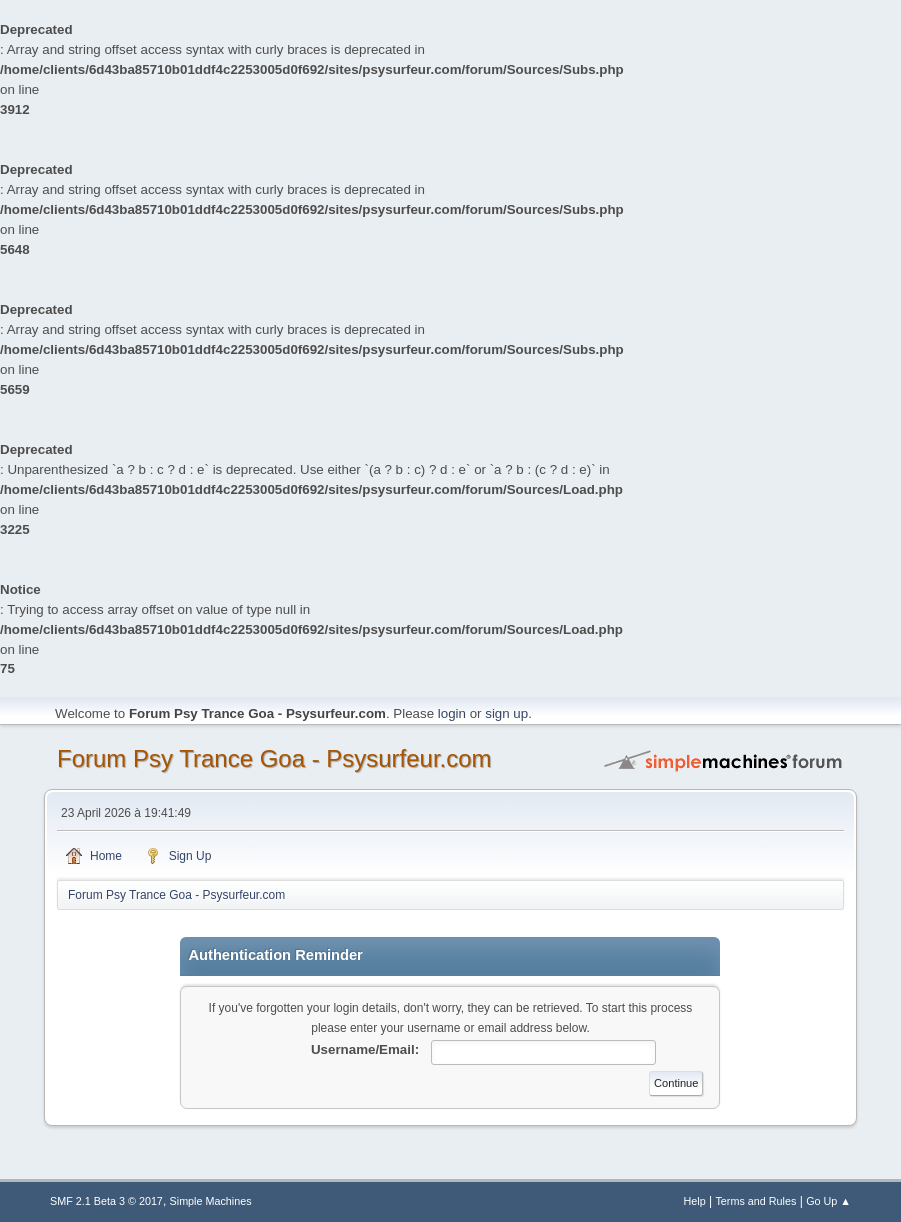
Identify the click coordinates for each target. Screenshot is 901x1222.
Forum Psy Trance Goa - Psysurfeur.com (274, 758)
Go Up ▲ (828, 1201)
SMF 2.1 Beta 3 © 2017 (106, 1201)
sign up (506, 713)
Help (694, 1201)
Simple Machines (211, 1201)
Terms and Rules (755, 1201)
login (452, 713)
